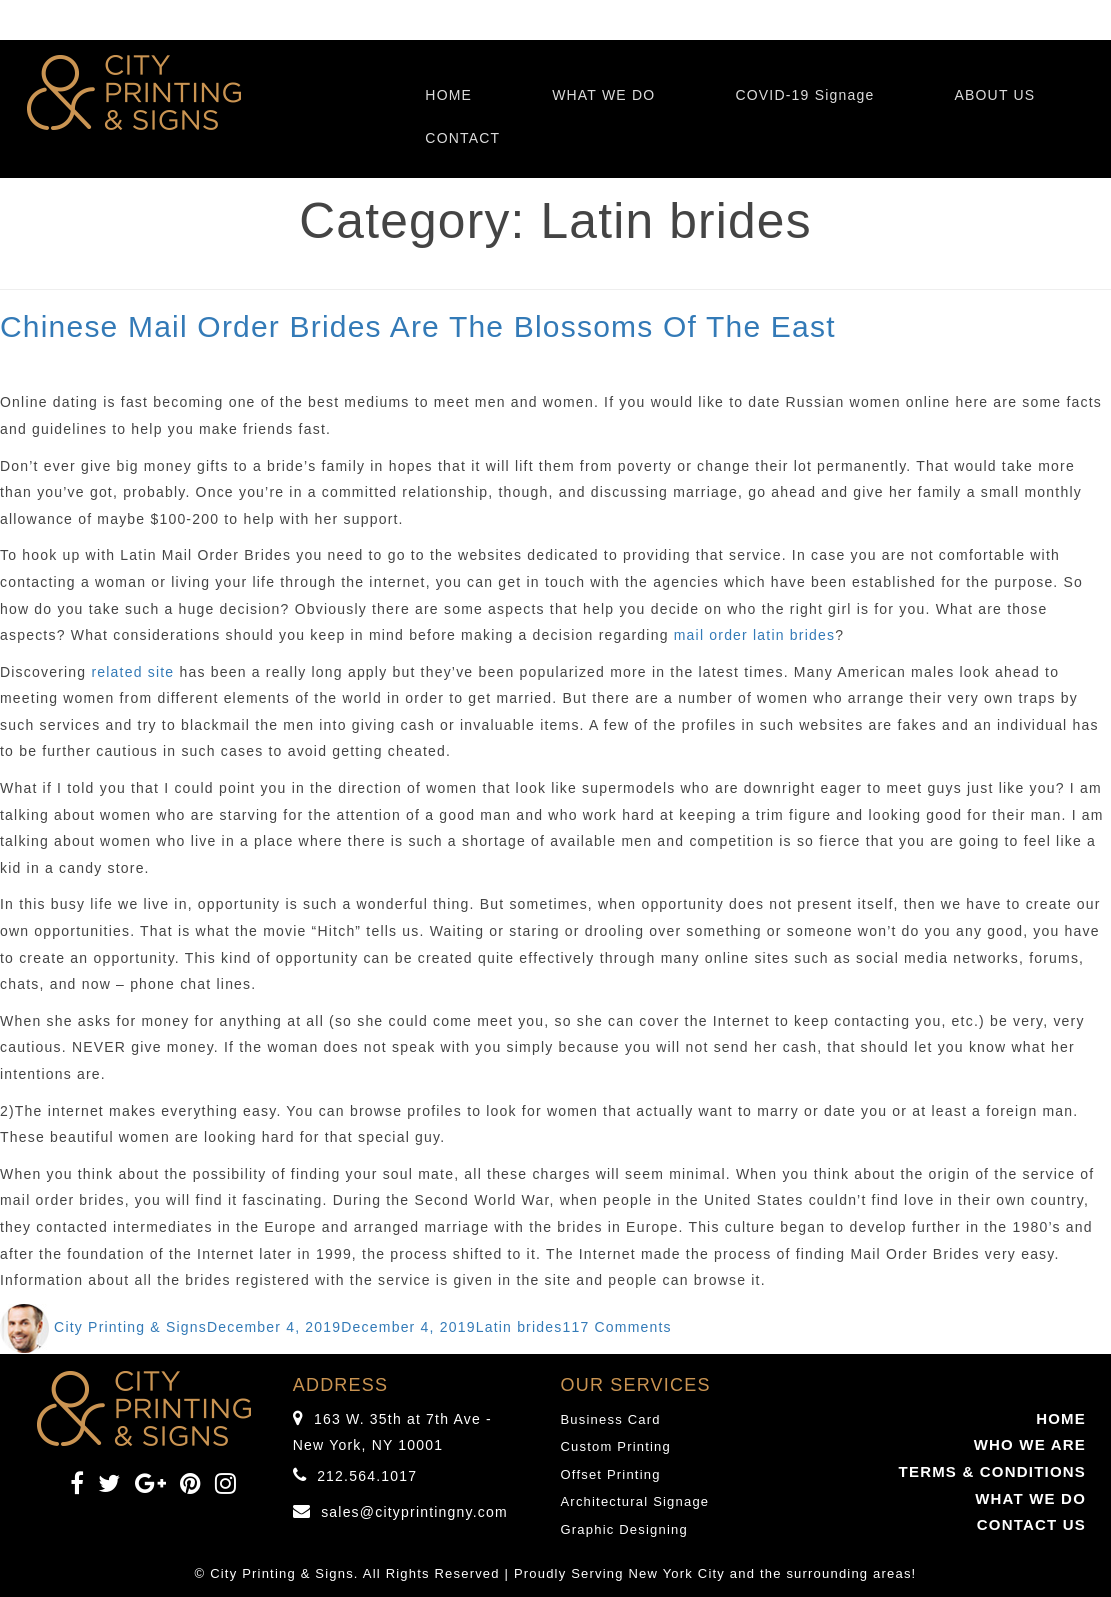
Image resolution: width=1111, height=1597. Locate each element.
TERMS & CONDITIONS (992, 1471)
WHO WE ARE (1030, 1444)
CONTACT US (1031, 1524)
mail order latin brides (754, 635)
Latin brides (519, 1327)
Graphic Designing (624, 1529)
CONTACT (462, 138)
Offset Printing (611, 1474)
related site (132, 672)
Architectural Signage (635, 1501)
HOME (448, 95)
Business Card (611, 1419)
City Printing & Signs (130, 1327)
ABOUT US (994, 95)
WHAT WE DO (603, 95)
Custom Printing (616, 1446)
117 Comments (616, 1327)
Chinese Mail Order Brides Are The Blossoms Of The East (418, 326)
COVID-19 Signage (804, 95)
